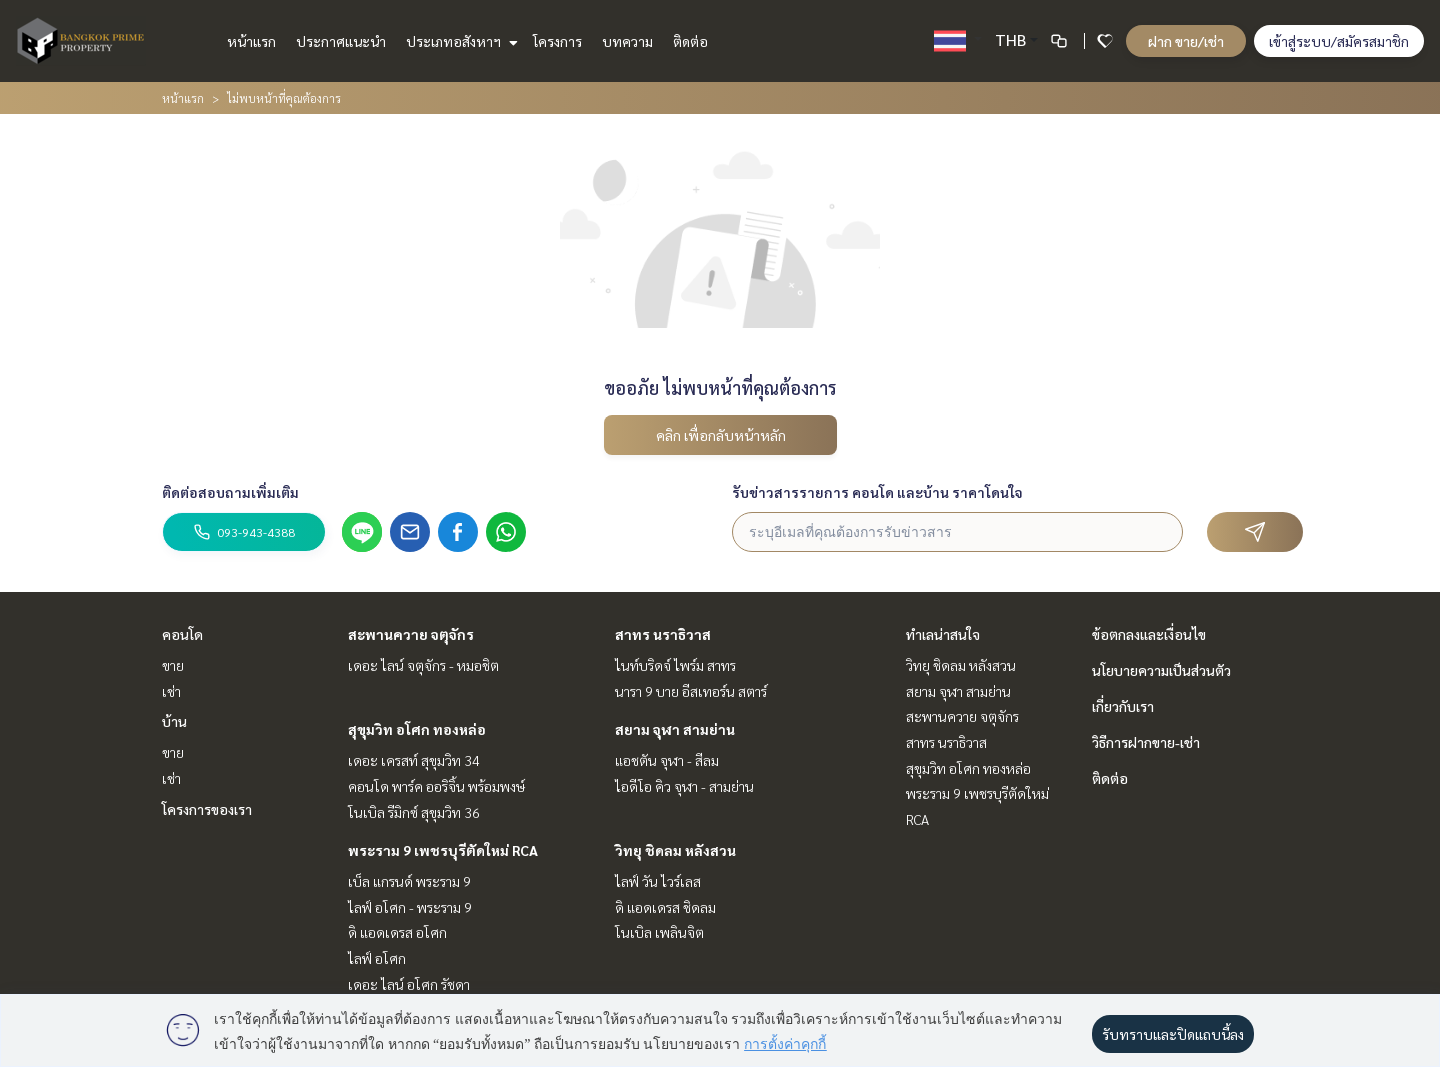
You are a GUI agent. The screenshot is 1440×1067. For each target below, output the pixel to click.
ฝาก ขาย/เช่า (1186, 41)
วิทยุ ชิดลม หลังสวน (675, 850)
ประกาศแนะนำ (341, 41)
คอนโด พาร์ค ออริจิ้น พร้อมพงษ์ (436, 786)
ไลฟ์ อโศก (377, 958)
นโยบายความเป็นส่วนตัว (1161, 670)
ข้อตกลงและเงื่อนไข (1149, 634)
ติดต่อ (690, 41)
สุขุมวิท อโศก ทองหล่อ (417, 729)
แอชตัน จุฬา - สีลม (667, 760)
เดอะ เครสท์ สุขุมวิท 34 (414, 760)
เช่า (171, 691)
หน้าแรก (251, 41)
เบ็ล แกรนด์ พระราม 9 (409, 881)
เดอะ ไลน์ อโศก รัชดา (409, 984)
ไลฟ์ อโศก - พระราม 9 (410, 907)
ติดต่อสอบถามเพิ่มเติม (230, 492)
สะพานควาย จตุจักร (411, 634)
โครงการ (557, 41)
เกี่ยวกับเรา (1123, 706)
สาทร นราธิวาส (663, 634)
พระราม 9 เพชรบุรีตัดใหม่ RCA (443, 850)
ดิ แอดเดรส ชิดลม (665, 907)
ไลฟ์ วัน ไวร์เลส (658, 881)
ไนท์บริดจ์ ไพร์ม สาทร (675, 665)
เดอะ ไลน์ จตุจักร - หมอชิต (423, 665)
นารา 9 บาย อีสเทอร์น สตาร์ (691, 691)
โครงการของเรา (207, 809)
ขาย (173, 665)
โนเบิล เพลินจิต (659, 932)
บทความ (627, 41)
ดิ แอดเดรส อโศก (397, 932)
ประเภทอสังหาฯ (459, 41)
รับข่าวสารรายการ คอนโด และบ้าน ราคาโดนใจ (877, 492)
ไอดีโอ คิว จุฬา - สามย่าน (684, 786)
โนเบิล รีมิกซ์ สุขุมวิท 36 (414, 812)
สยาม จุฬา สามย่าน (675, 729)
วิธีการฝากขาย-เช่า (1146, 742)
